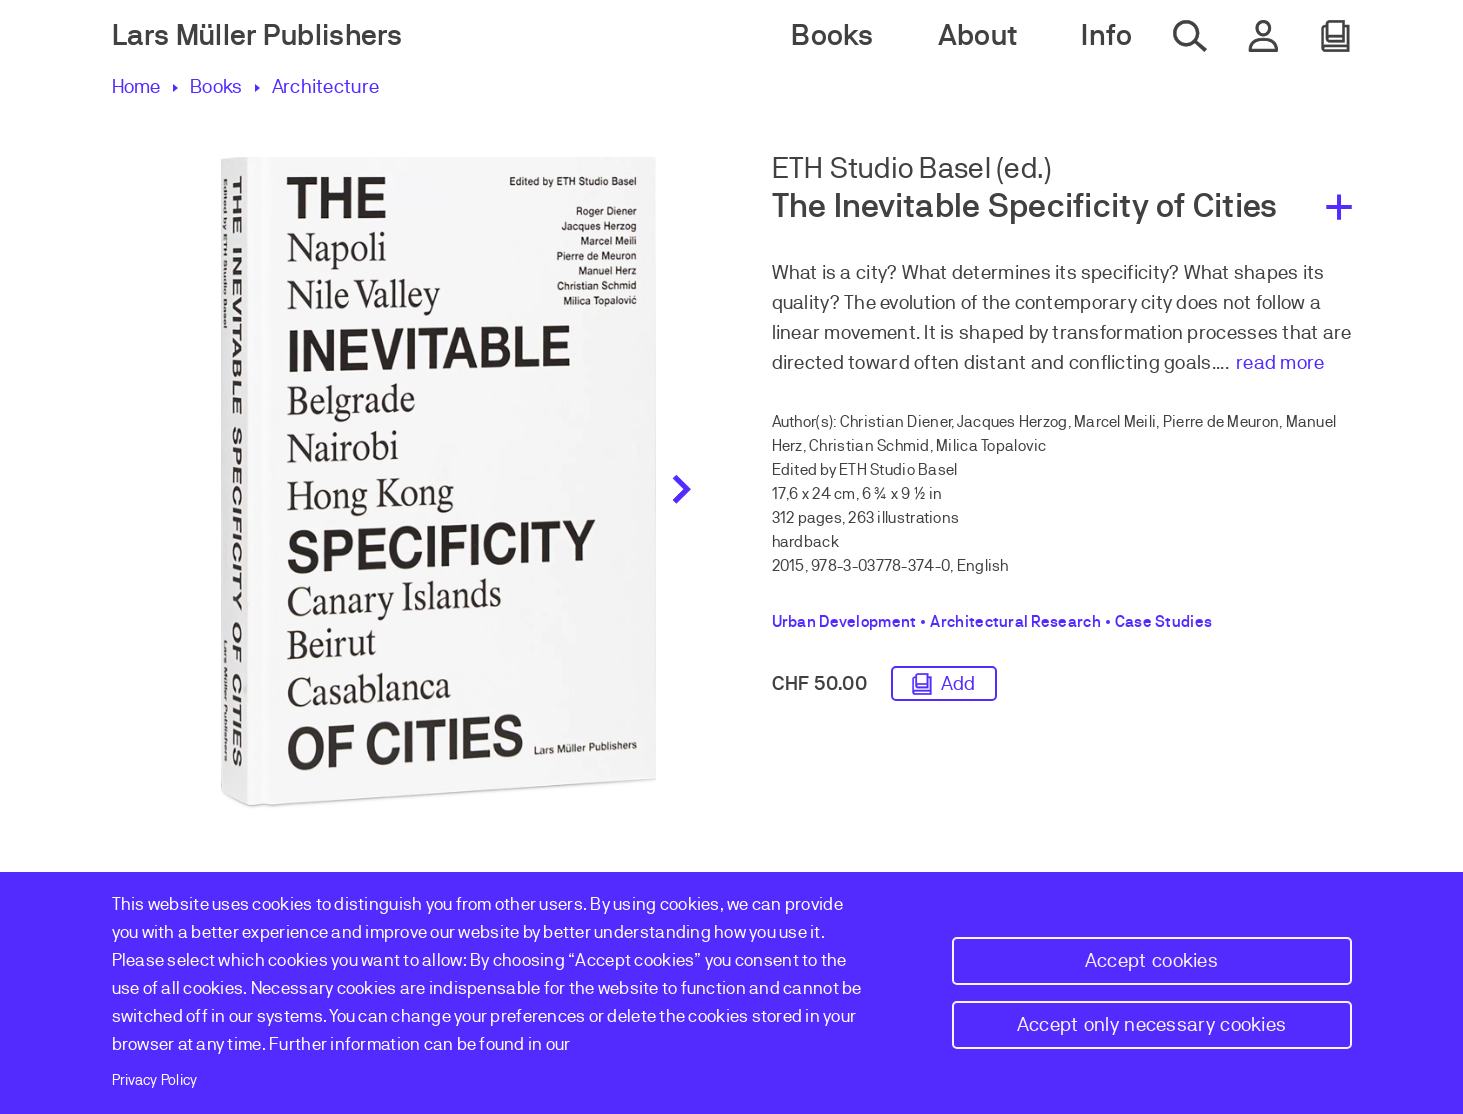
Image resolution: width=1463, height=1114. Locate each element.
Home (136, 86)
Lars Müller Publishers (257, 35)
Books (216, 86)
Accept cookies (1151, 960)
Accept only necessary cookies (1152, 1024)
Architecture (326, 86)
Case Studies (1163, 622)
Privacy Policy (155, 1080)
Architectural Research (1015, 622)
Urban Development (844, 622)
